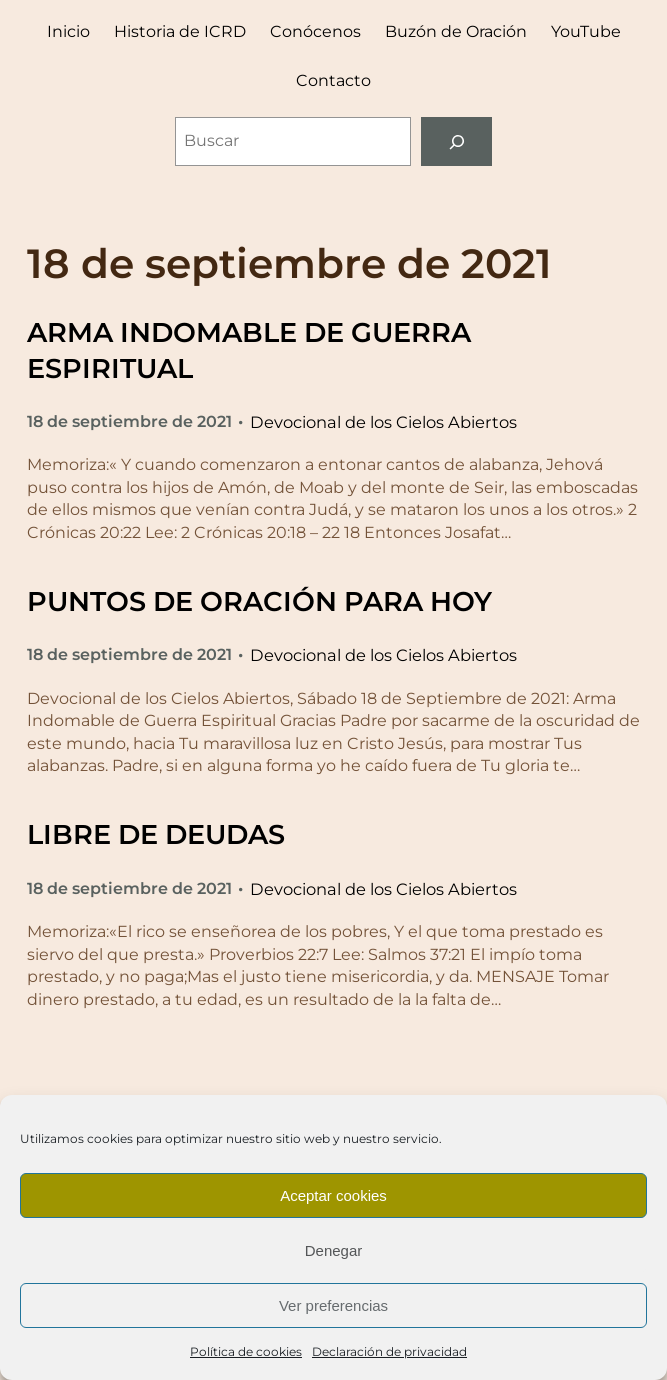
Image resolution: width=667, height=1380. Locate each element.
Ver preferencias (333, 1305)
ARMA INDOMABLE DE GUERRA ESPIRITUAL (249, 350)
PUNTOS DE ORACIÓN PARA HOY (259, 601)
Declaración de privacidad (389, 1351)
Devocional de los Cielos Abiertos (383, 422)
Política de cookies (246, 1351)
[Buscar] (456, 141)
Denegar (334, 1250)
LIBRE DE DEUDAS (156, 834)
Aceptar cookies (333, 1195)
